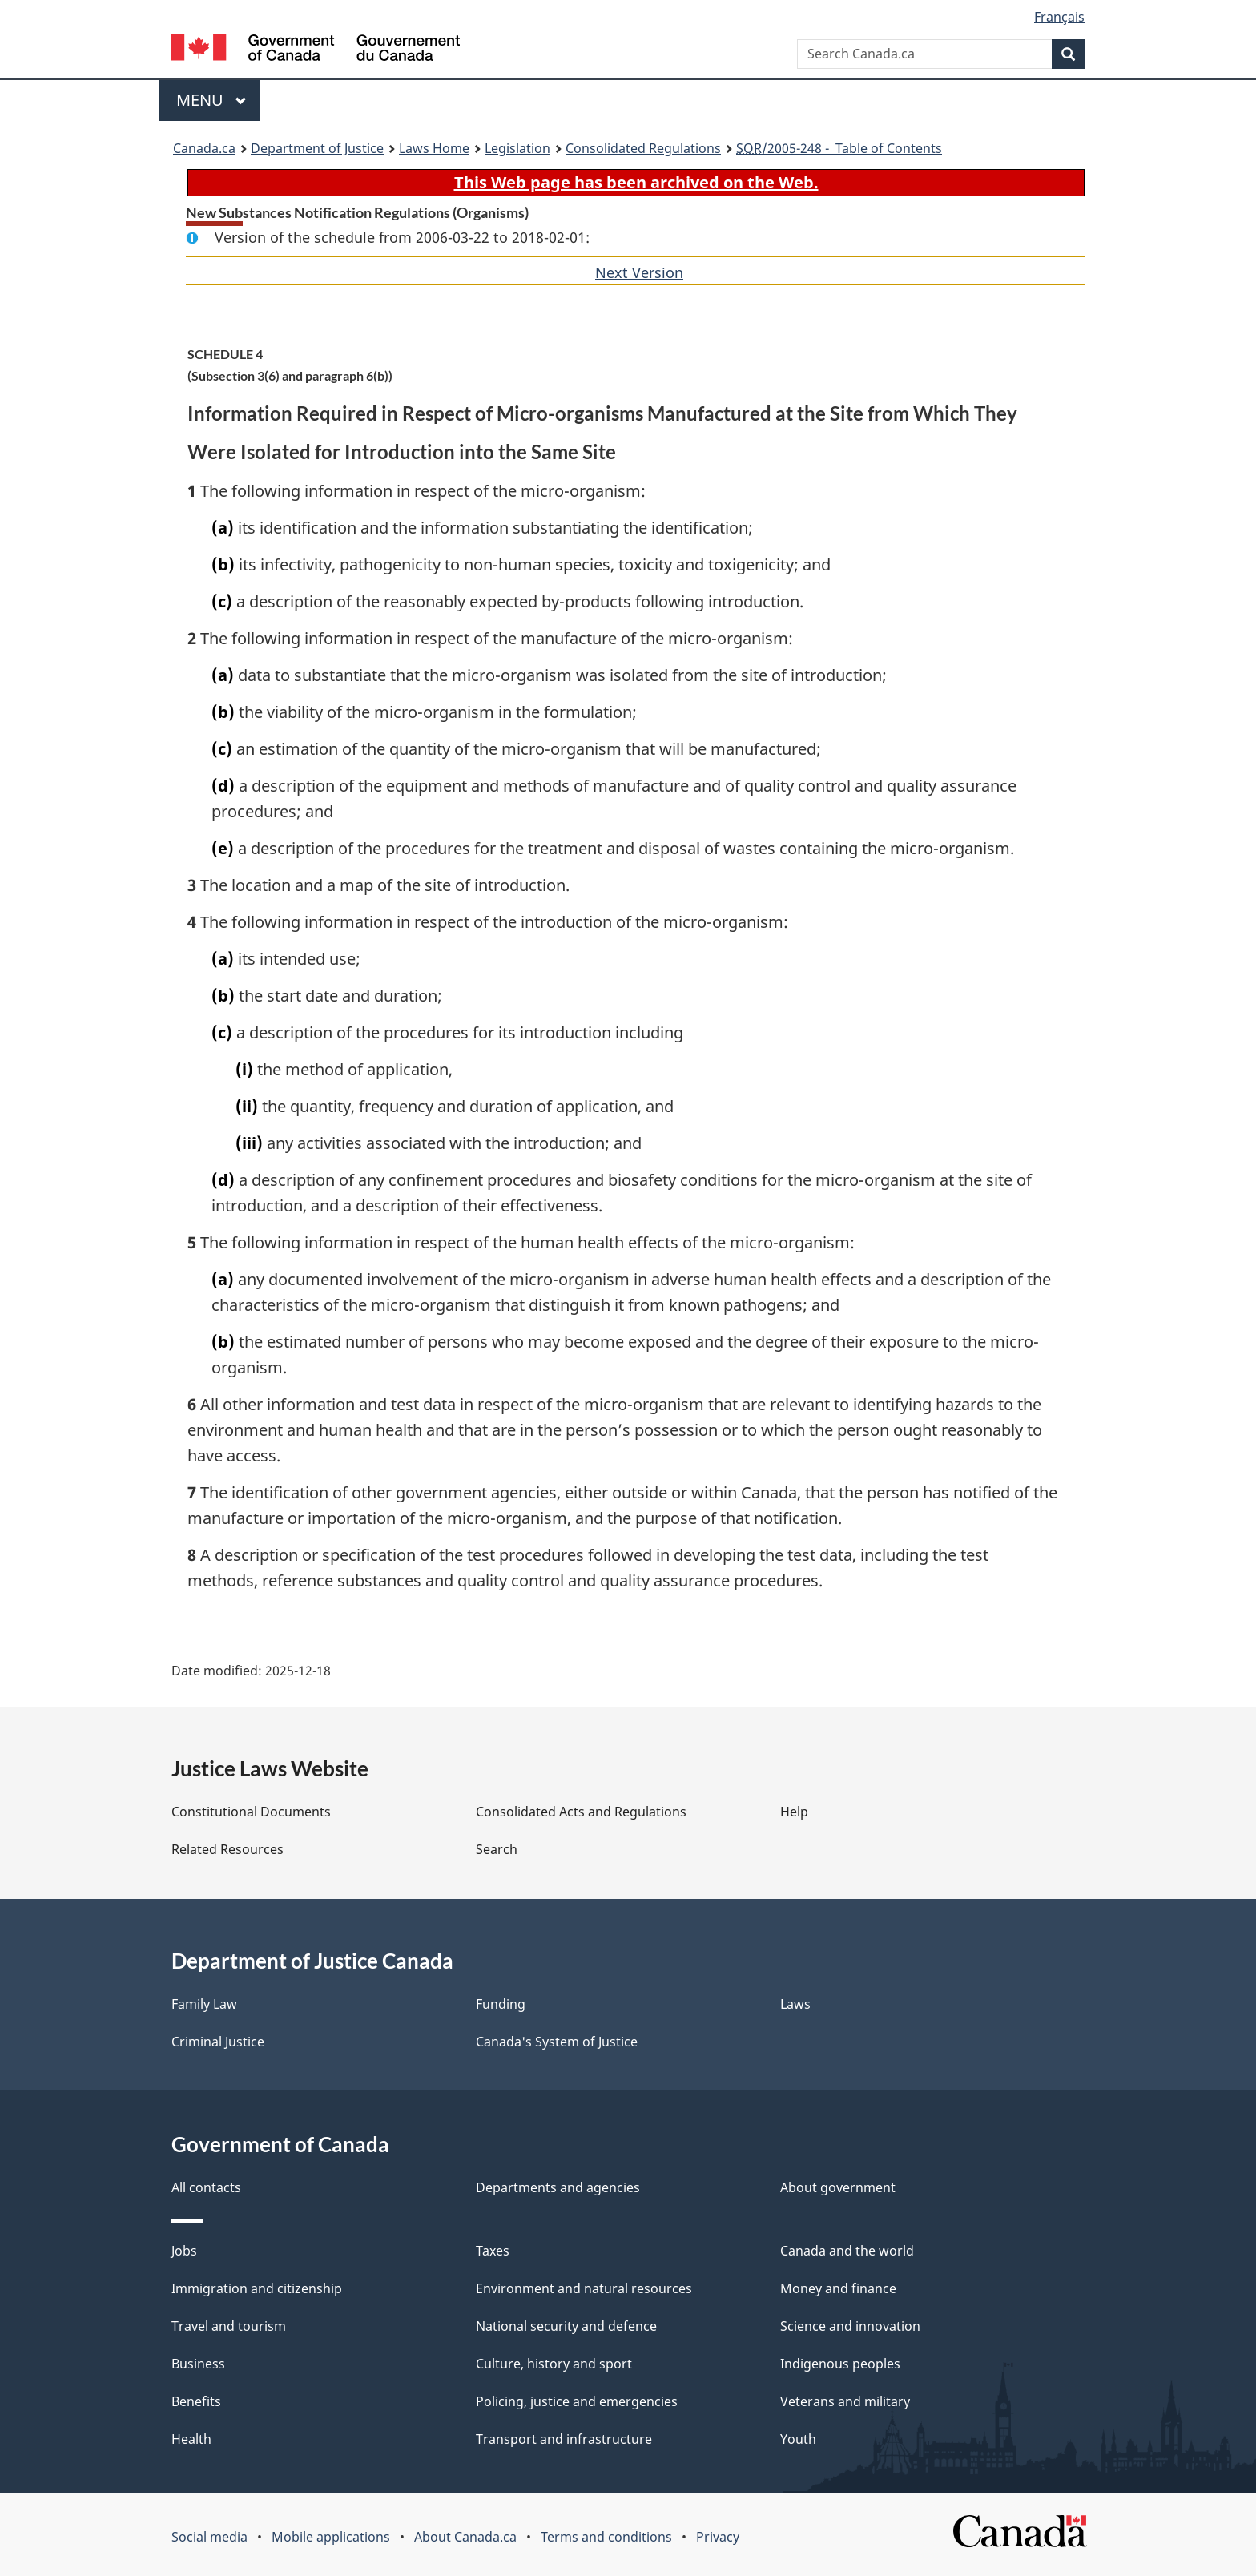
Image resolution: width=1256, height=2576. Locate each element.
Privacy (717, 2537)
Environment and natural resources (584, 2288)
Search (496, 1849)
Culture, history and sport (554, 2363)
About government (838, 2187)
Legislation (517, 148)
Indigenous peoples (840, 2363)
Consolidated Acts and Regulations (581, 1811)
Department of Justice (317, 148)
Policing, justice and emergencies (577, 2401)
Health (191, 2439)
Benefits (196, 2401)
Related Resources (227, 1849)
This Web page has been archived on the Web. (636, 182)
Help (794, 1811)
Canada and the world (847, 2251)
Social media (209, 2537)
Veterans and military (845, 2401)
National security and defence (566, 2326)
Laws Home (434, 148)
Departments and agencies (558, 2187)
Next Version (639, 272)
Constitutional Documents (251, 1811)
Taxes (492, 2251)
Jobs (184, 2251)
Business (198, 2363)
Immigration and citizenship (256, 2288)
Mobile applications (331, 2537)
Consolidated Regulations (643, 148)
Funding (500, 2004)
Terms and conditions (606, 2537)
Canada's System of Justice (557, 2041)
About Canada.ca (465, 2537)
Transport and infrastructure (564, 2439)
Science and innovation (850, 2326)
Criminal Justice (217, 2041)
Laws (795, 2004)
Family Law (204, 2004)
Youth (798, 2439)
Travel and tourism (228, 2326)
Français (1059, 17)
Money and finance (838, 2288)
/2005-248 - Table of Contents (839, 148)
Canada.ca (204, 148)
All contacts (206, 2187)
